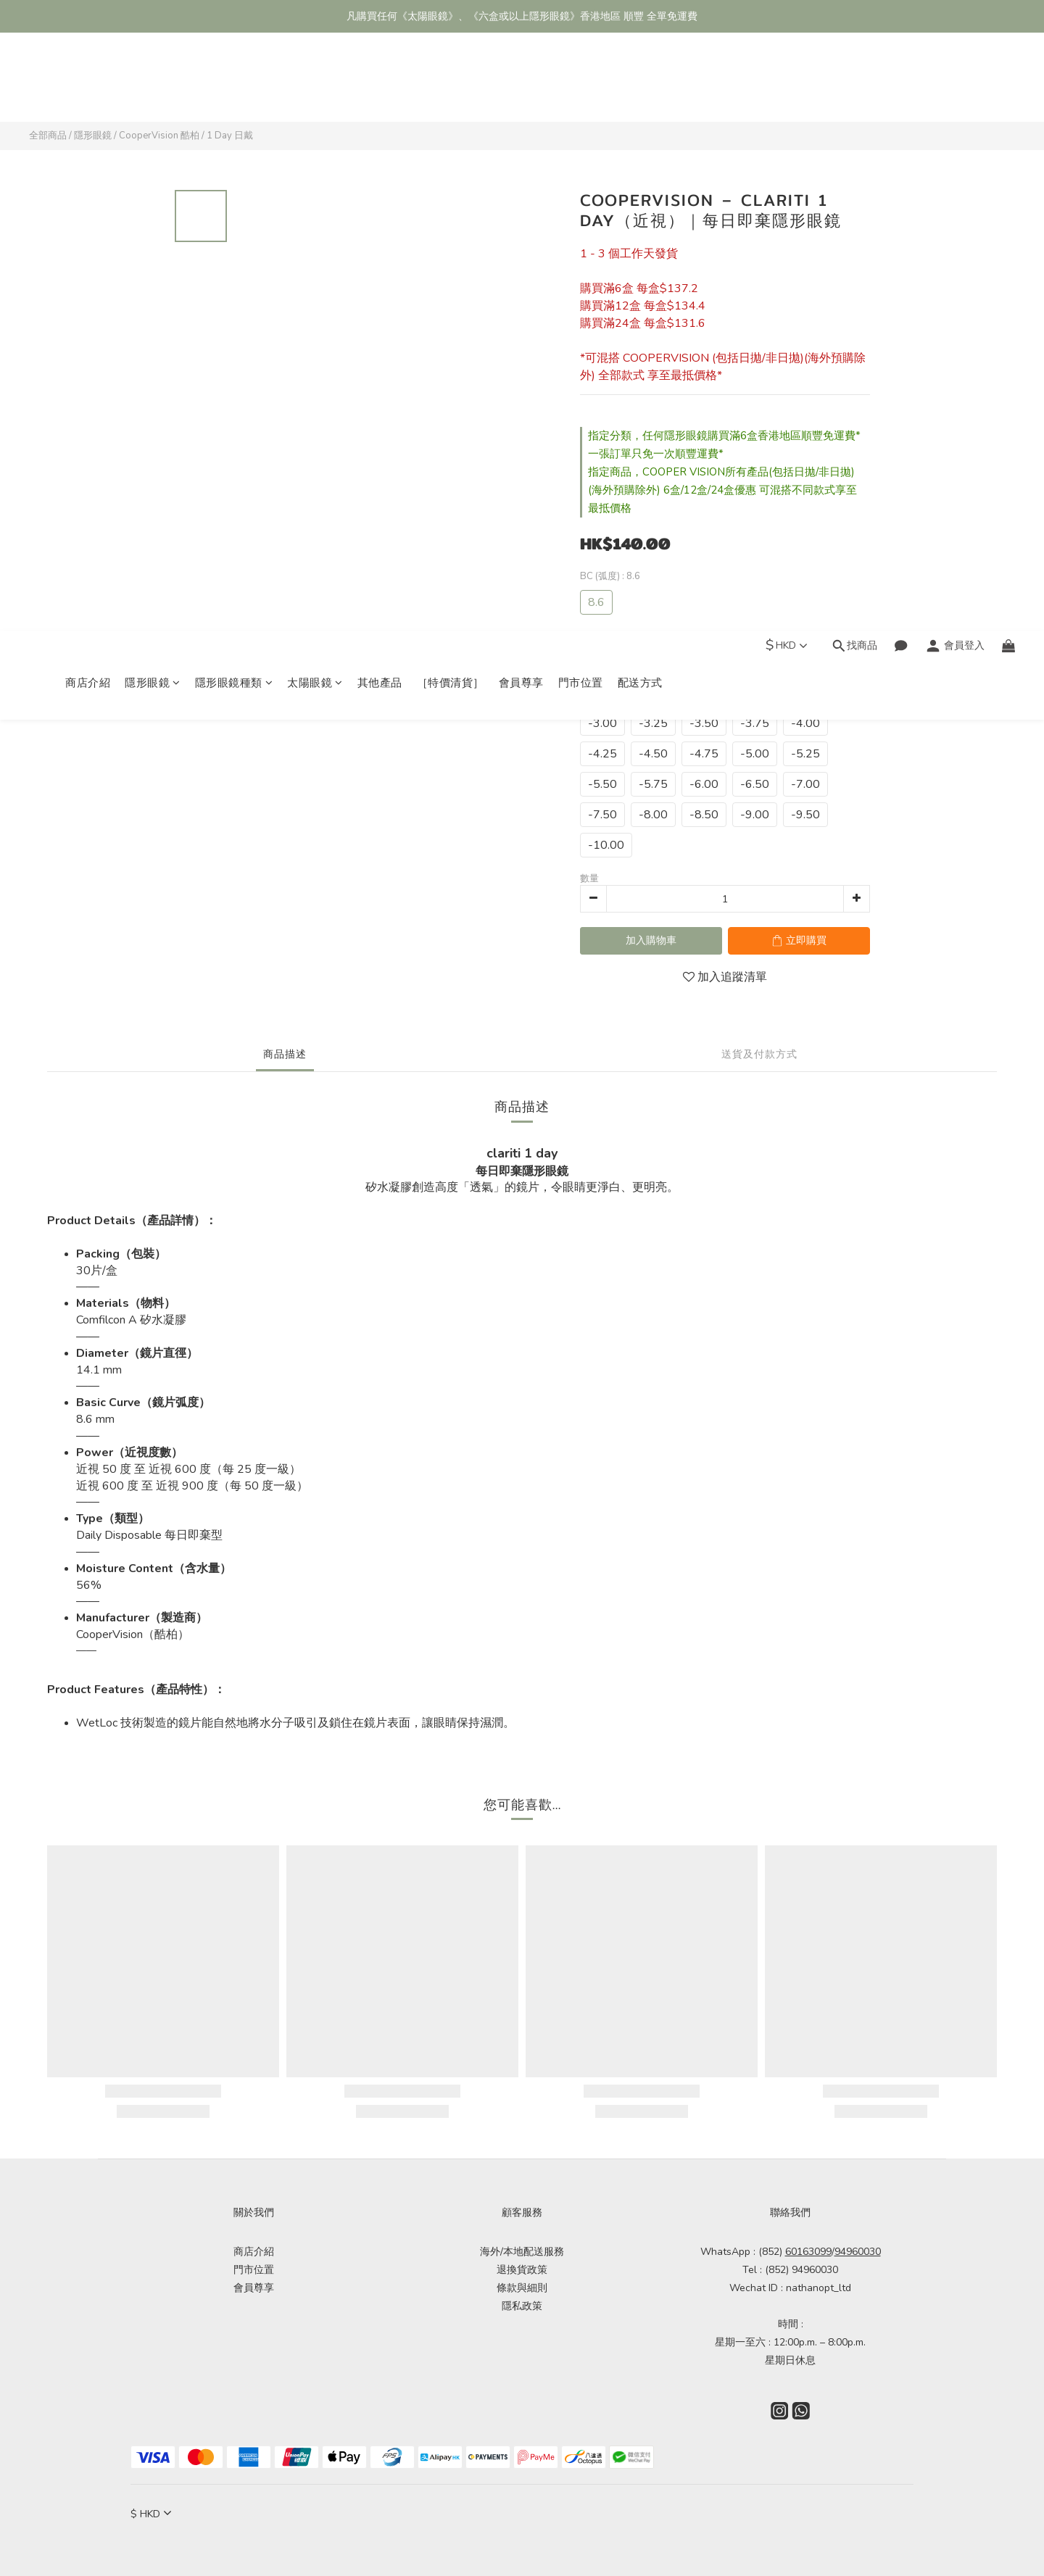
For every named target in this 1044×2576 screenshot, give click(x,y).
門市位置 (580, 85)
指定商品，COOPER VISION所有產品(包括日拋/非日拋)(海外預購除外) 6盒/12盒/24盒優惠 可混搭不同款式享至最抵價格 (722, 490)
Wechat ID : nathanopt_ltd (790, 2288)
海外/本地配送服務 (522, 2252)
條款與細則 (522, 2288)
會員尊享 (521, 85)
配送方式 (640, 85)
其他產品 (379, 85)
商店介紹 (87, 85)
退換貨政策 (522, 2270)
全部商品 (48, 135)
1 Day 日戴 (230, 135)
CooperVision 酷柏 (159, 135)
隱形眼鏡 (153, 85)
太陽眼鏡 (315, 85)
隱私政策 (522, 2306)
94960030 (857, 2252)
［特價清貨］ (450, 85)
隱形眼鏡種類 (234, 85)
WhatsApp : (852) (766, 2252)
